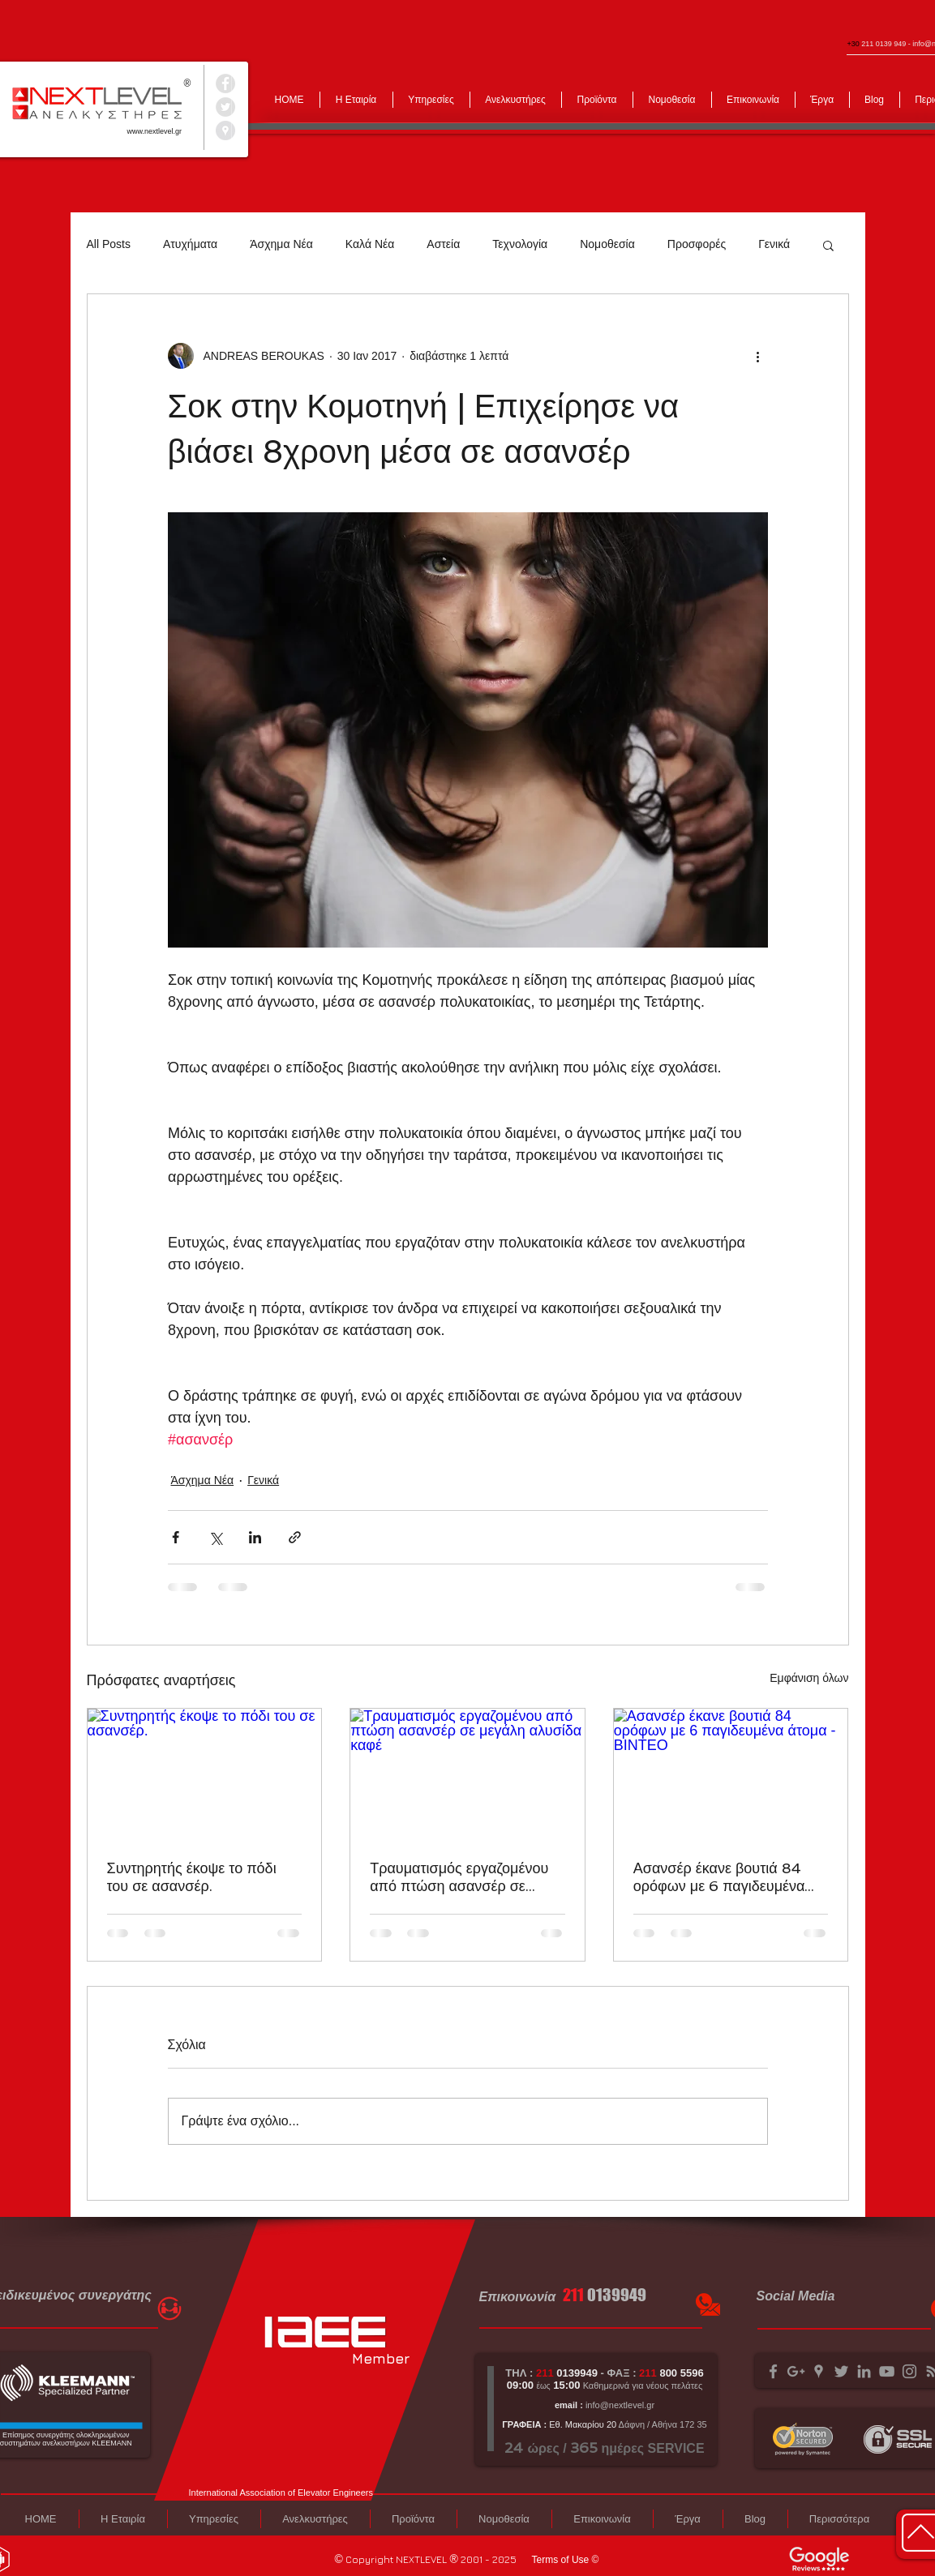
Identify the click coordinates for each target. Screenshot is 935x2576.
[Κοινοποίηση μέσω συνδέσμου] (294, 1537)
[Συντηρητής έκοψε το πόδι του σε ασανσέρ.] (205, 1774)
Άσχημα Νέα (281, 243)
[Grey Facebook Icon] (773, 2371)
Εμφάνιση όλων (809, 1677)
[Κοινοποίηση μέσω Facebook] (175, 1537)
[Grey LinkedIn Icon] (864, 2371)
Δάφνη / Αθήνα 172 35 (661, 2424)
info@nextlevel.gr (619, 2405)
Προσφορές (696, 243)
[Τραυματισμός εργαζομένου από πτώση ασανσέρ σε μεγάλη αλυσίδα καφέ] (467, 1774)
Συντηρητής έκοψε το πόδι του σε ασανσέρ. (192, 1876)
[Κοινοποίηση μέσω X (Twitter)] (215, 1537)
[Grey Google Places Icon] (818, 2371)
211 (573, 2294)
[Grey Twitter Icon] (841, 2371)
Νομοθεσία (607, 243)
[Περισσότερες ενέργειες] (758, 356)
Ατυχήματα (190, 243)
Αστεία (443, 243)
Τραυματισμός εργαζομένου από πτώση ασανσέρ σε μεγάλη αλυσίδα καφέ (459, 1877)
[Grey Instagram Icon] (909, 2371)
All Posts (109, 243)
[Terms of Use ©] (565, 2560)
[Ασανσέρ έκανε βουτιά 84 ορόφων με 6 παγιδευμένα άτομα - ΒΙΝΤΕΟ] (731, 1774)
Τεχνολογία (519, 243)
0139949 (616, 2294)
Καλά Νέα (369, 243)
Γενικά (774, 243)
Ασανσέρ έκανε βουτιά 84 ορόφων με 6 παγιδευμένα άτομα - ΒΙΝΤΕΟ (719, 1877)
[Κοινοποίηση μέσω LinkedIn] (255, 1537)
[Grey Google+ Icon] (796, 2371)
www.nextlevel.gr (154, 131)
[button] (828, 244)
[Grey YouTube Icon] (886, 2371)
